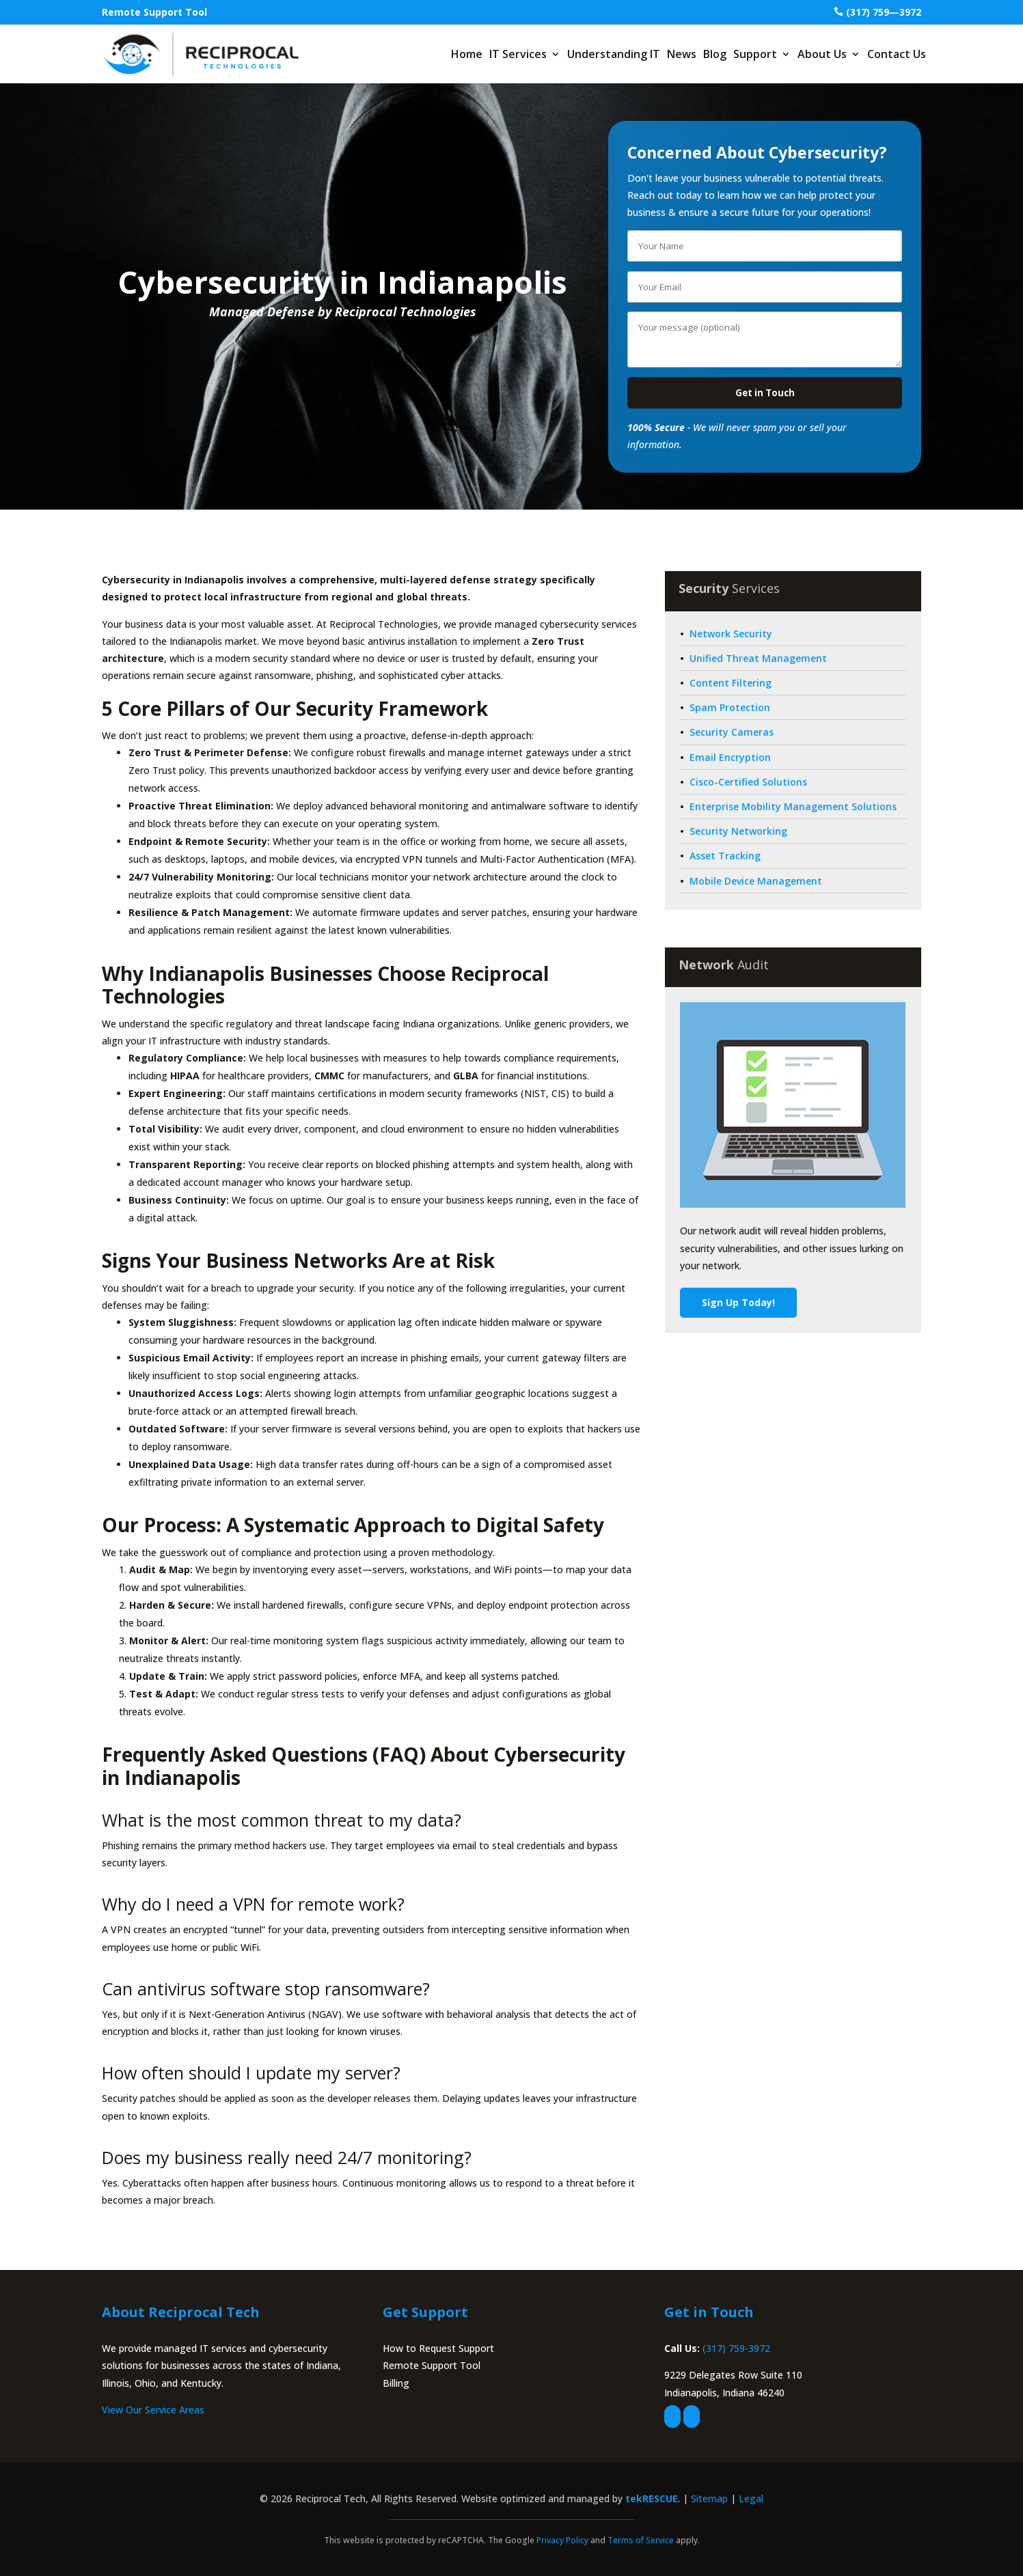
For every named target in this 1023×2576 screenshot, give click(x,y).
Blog (714, 53)
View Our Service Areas (153, 2409)
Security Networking (738, 831)
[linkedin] (691, 2416)
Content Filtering (731, 682)
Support (755, 53)
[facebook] (672, 2416)
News (681, 53)
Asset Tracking (725, 855)
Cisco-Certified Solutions (748, 781)
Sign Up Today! (738, 1302)
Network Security (731, 633)
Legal (751, 2498)
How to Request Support (438, 2348)
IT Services (518, 53)
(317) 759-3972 (736, 2348)
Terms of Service (641, 2540)
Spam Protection (730, 707)
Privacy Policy (562, 2540)
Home (466, 53)
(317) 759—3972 (883, 11)
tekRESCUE (651, 2498)
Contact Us (896, 53)
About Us (822, 53)
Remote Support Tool (154, 11)
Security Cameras (732, 731)
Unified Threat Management (758, 658)
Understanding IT (613, 53)
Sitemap (709, 2498)
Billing (396, 2383)
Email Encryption (730, 757)
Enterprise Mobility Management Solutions (793, 806)
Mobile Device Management (756, 880)
